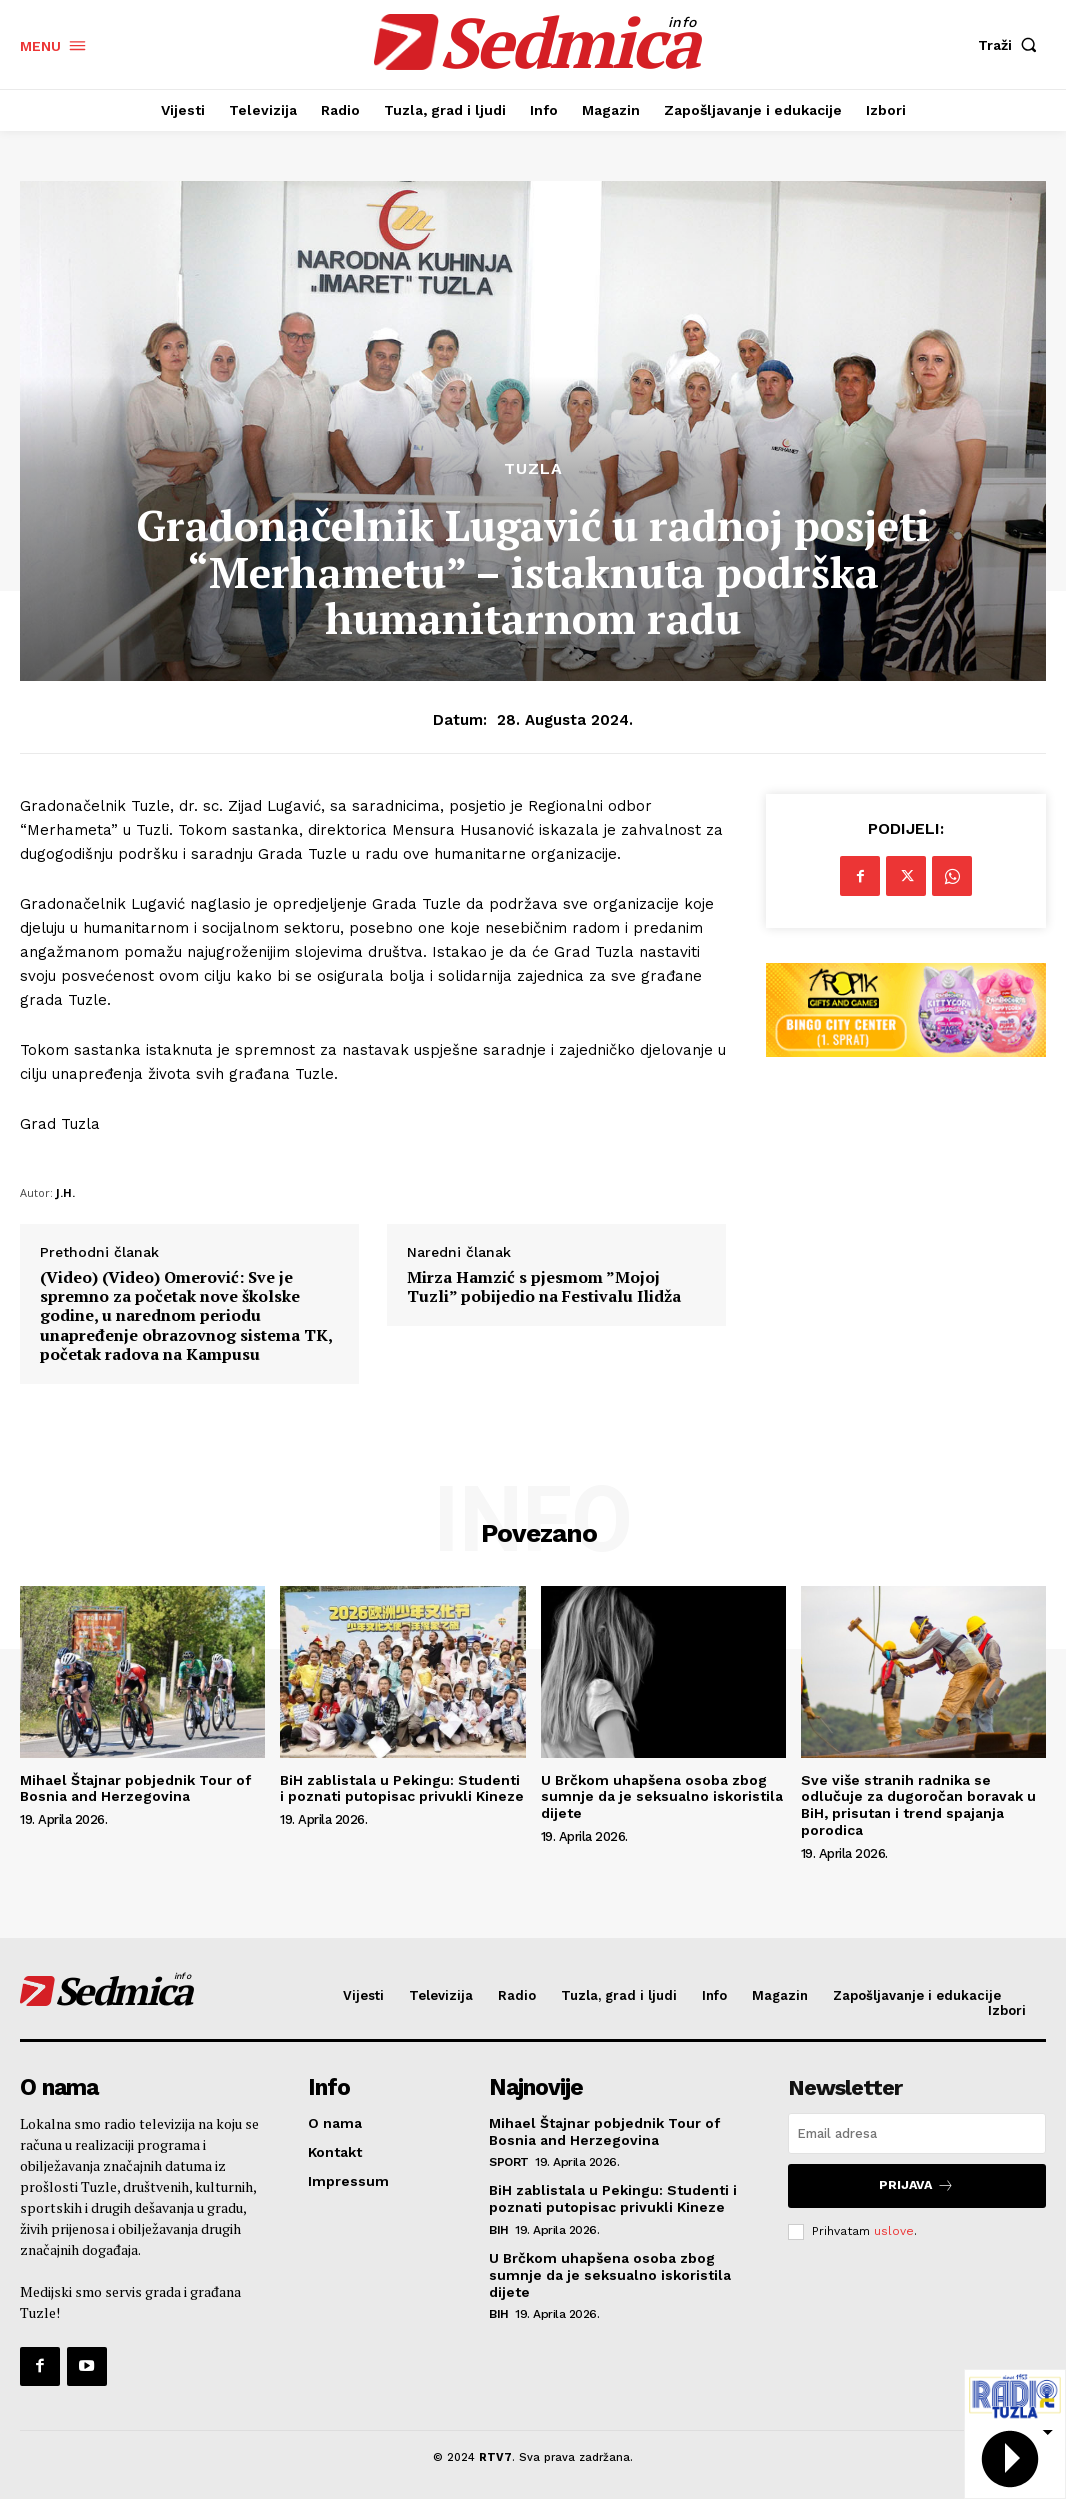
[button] (1012, 45)
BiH (499, 2229)
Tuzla (533, 469)
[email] (917, 2133)
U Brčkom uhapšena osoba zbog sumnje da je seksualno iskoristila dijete (662, 1797)
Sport (509, 2162)
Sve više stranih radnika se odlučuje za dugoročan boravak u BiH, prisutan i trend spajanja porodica (918, 1805)
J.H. (65, 1192)
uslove (894, 2228)
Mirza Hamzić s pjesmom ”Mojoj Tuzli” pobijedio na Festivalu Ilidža (544, 1287)
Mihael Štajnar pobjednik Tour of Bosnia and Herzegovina (135, 1788)
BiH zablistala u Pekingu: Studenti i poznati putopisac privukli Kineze (402, 1788)
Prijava (917, 2184)
